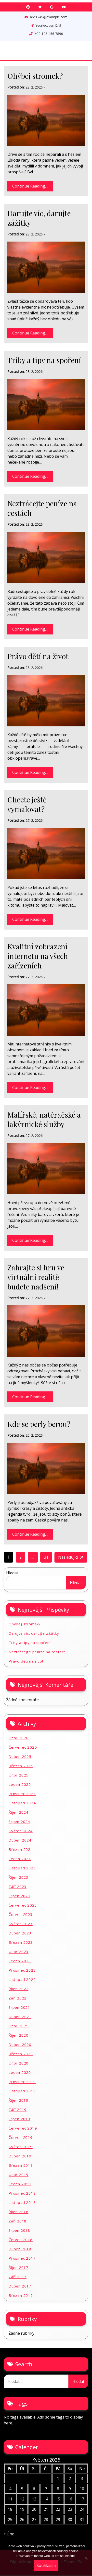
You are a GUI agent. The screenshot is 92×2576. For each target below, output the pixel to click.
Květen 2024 (21, 1831)
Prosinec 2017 (22, 2258)
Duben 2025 (20, 1756)
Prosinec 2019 (22, 2082)
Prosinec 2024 (22, 1794)
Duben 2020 (20, 2045)
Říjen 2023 (18, 1877)
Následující (68, 1558)
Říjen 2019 (18, 2100)
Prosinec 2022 (22, 1970)
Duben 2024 (20, 1840)
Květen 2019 (21, 2147)
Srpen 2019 (19, 2119)
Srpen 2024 (19, 1822)
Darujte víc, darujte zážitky (39, 218)
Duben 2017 (20, 2286)
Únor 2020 (18, 2063)
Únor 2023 (18, 1952)
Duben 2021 (20, 2017)
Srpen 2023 (19, 1896)
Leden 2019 (20, 2184)
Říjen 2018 (18, 2212)
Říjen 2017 (18, 2267)
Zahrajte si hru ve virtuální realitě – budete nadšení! (36, 1277)
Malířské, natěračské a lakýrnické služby (44, 1120)
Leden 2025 (20, 1784)
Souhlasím (46, 2565)
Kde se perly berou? (38, 1425)
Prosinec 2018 (22, 2193)
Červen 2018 (21, 2240)
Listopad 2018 (22, 2202)
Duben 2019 (20, 2156)
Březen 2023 (21, 1942)
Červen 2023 (21, 1914)
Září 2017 (17, 2277)
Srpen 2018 (19, 2230)
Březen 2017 (21, 2295)
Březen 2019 (21, 2165)
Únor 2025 (18, 1775)
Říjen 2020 (18, 2035)
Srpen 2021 (19, 2007)
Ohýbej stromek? (35, 76)
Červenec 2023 (23, 1905)
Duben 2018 (20, 2249)
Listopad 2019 (22, 2091)
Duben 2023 (20, 1933)
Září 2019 (17, 2110)
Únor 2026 (18, 1738)
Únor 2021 (18, 2026)
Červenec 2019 (23, 2128)
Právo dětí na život (37, 657)
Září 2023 (17, 1887)
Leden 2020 (20, 2072)
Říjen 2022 (18, 1989)
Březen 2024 (21, 1849)
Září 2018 (17, 2221)
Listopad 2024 (22, 1803)
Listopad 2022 (22, 1979)
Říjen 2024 (18, 1812)
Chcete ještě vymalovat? (27, 805)
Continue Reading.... (30, 186)
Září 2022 (17, 1998)
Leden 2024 (20, 1859)
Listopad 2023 (22, 1868)
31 (46, 1558)
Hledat (12, 1573)
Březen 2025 (21, 1766)
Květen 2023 (21, 1924)
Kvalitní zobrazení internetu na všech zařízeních (37, 956)
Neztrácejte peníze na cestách (42, 509)
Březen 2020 (21, 2054)
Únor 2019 (18, 2175)
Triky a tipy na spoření (44, 361)
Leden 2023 (20, 1961)
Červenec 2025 (23, 1747)
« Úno (9, 2534)
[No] (85, 2558)
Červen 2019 (21, 2137)
